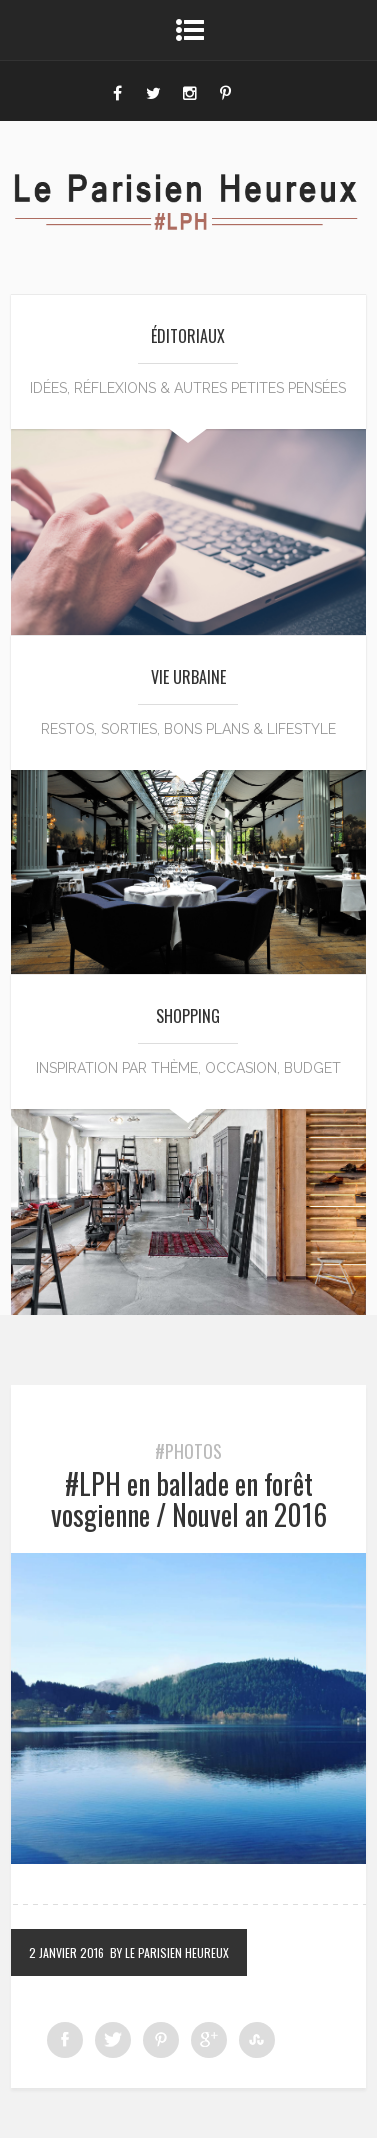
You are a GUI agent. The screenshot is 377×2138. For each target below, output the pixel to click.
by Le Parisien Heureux (169, 1952)
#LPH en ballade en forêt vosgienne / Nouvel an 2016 (189, 1499)
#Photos (188, 1451)
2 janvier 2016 (66, 1952)
